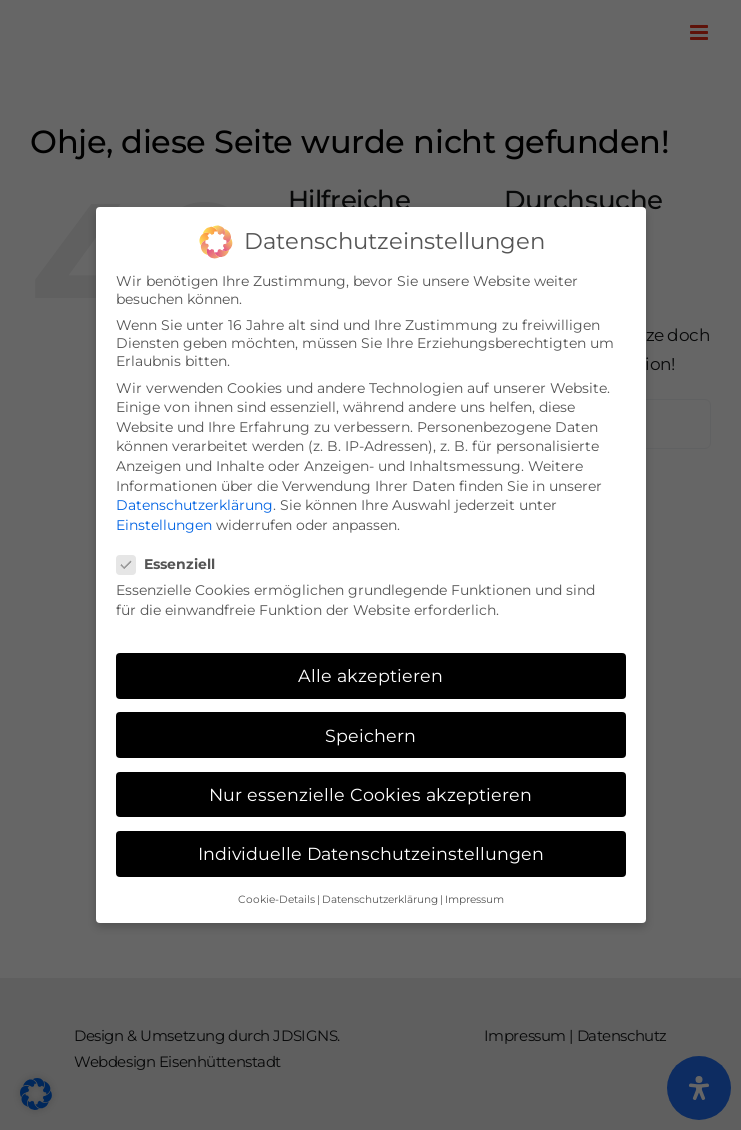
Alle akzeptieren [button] (370, 671)
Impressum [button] (474, 895)
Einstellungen (164, 521)
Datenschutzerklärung (194, 501)
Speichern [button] (370, 731)
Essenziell (174, 560)
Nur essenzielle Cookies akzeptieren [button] (370, 790)
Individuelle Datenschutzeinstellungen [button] (371, 849)
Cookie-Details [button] (276, 895)
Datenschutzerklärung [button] (380, 895)
